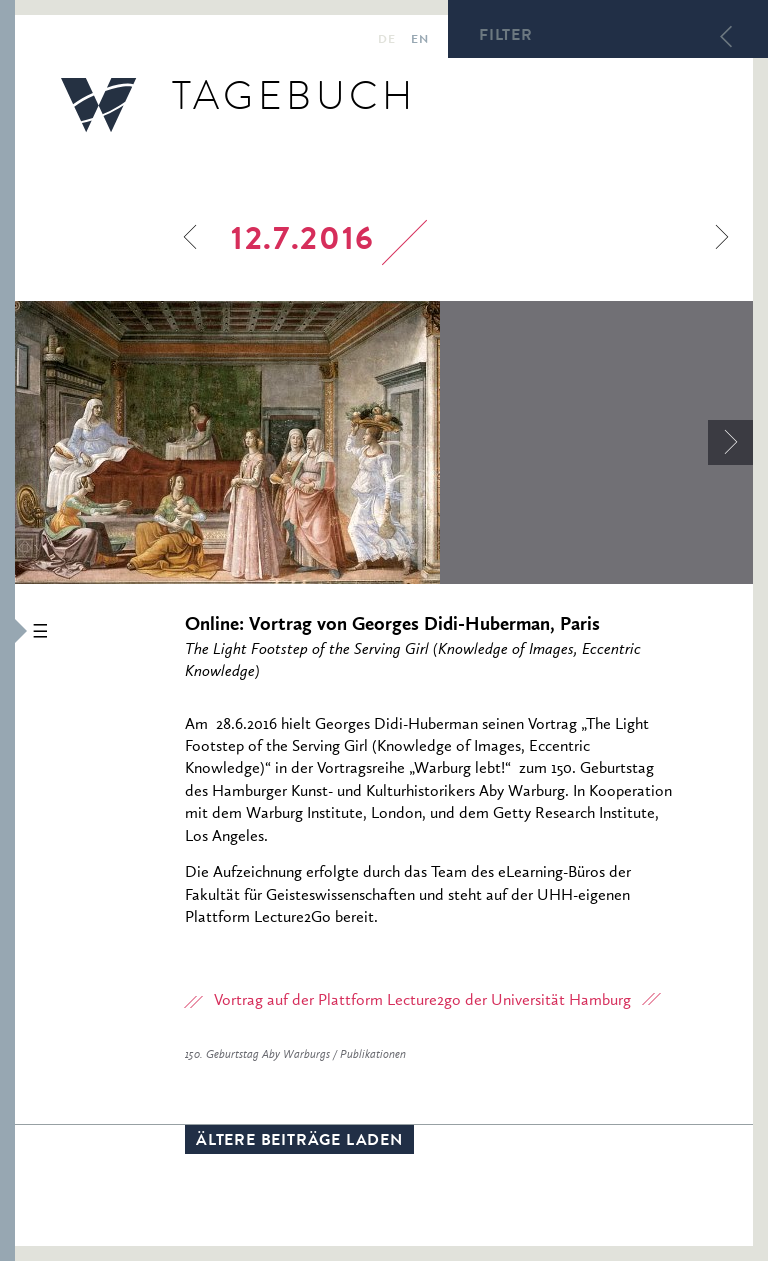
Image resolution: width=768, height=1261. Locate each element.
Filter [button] (506, 37)
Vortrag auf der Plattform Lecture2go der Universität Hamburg (422, 1001)
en (419, 41)
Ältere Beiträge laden (299, 1142)
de (386, 41)
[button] (7, 630)
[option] (384, 442)
